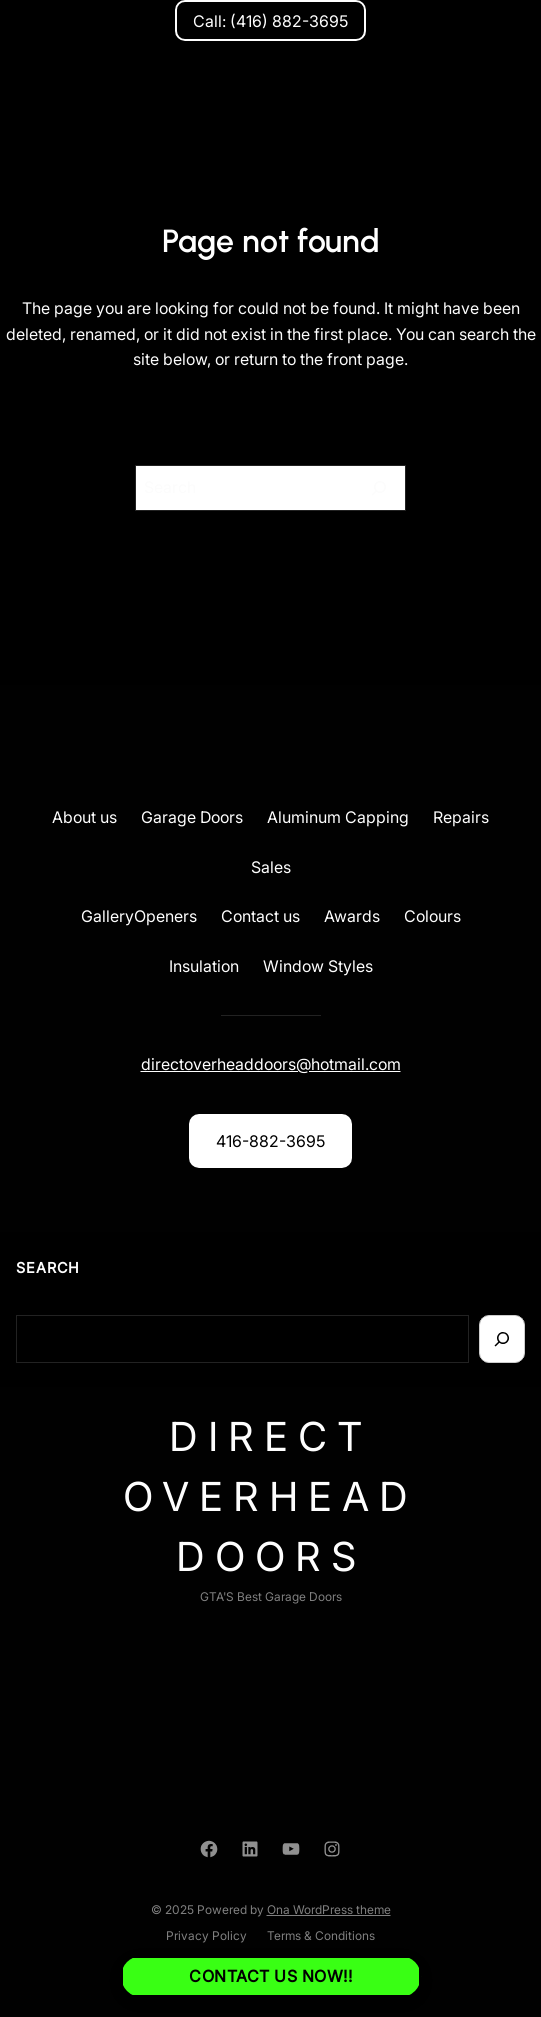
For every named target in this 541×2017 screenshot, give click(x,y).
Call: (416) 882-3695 (270, 21)
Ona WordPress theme (329, 1909)
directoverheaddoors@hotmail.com (271, 1064)
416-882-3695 (270, 1141)
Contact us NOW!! (270, 1976)
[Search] (379, 488)
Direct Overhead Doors (270, 1496)
